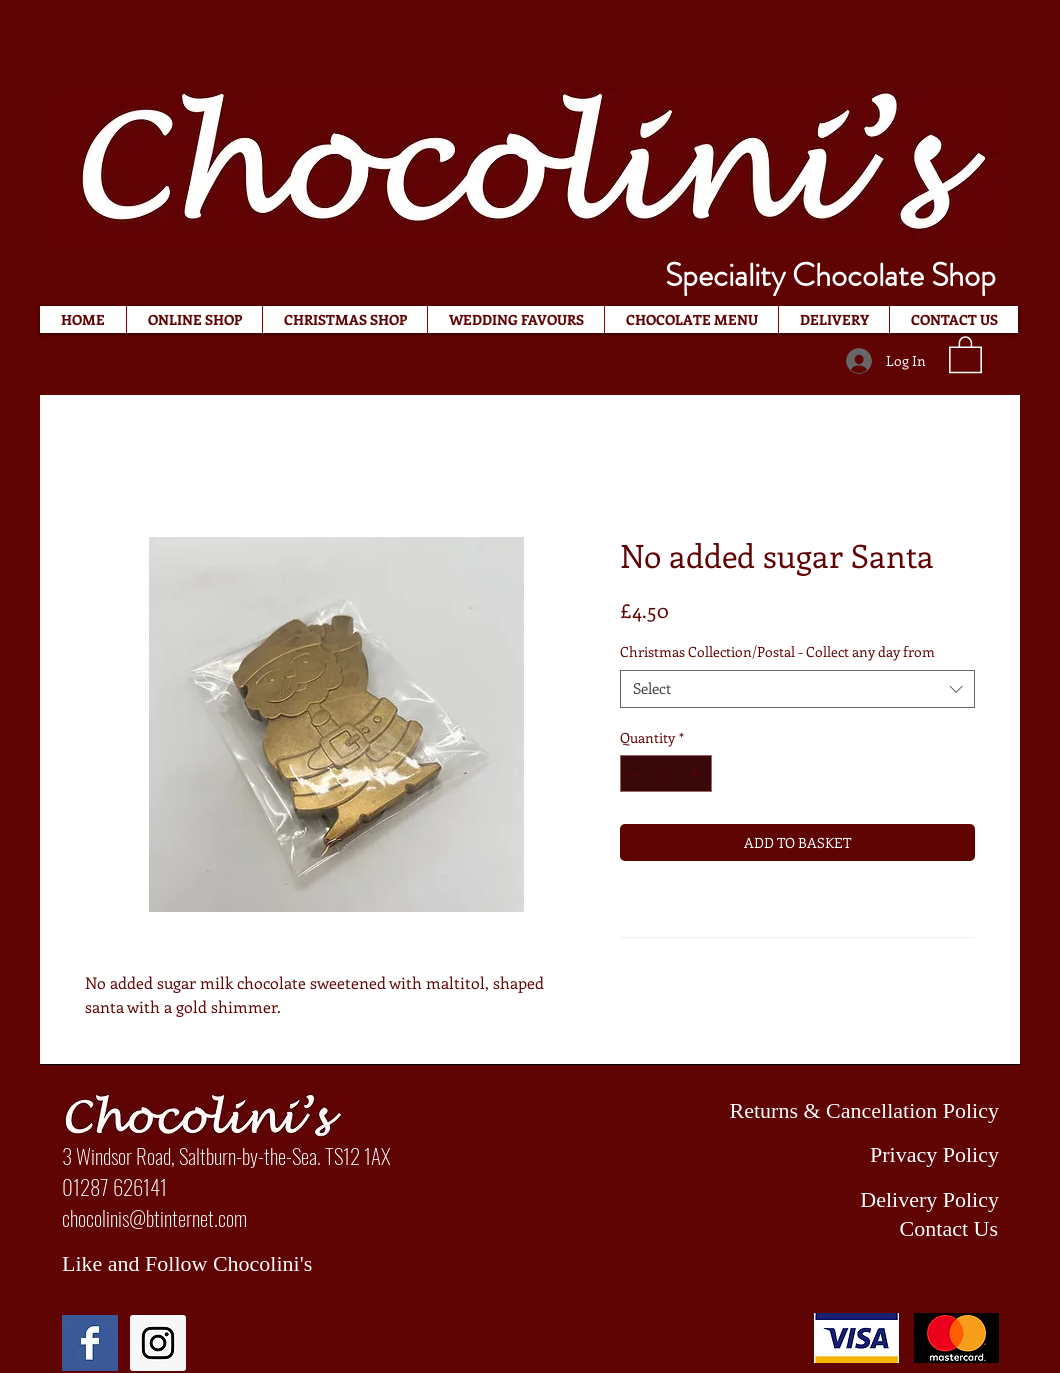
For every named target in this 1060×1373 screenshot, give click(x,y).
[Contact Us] (833, 1229)
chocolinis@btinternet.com (154, 1217)
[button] (965, 353)
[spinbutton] (666, 773)
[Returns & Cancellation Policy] (834, 1111)
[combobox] (797, 689)
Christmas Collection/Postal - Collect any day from (777, 651)
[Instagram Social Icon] (158, 1343)
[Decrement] (635, 773)
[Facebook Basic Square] (90, 1343)
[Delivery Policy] (834, 1200)
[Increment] (696, 773)
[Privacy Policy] (834, 1155)
